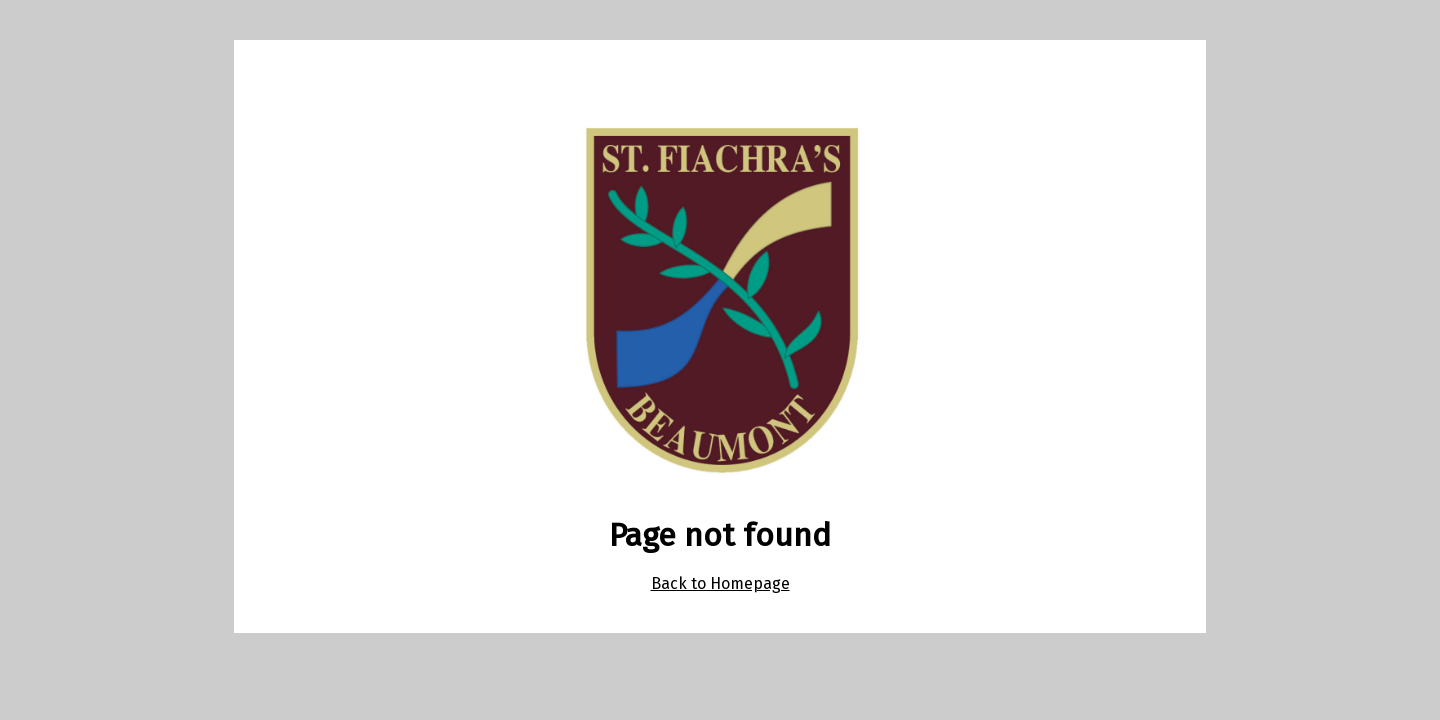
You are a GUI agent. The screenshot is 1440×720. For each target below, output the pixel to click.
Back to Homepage (720, 583)
